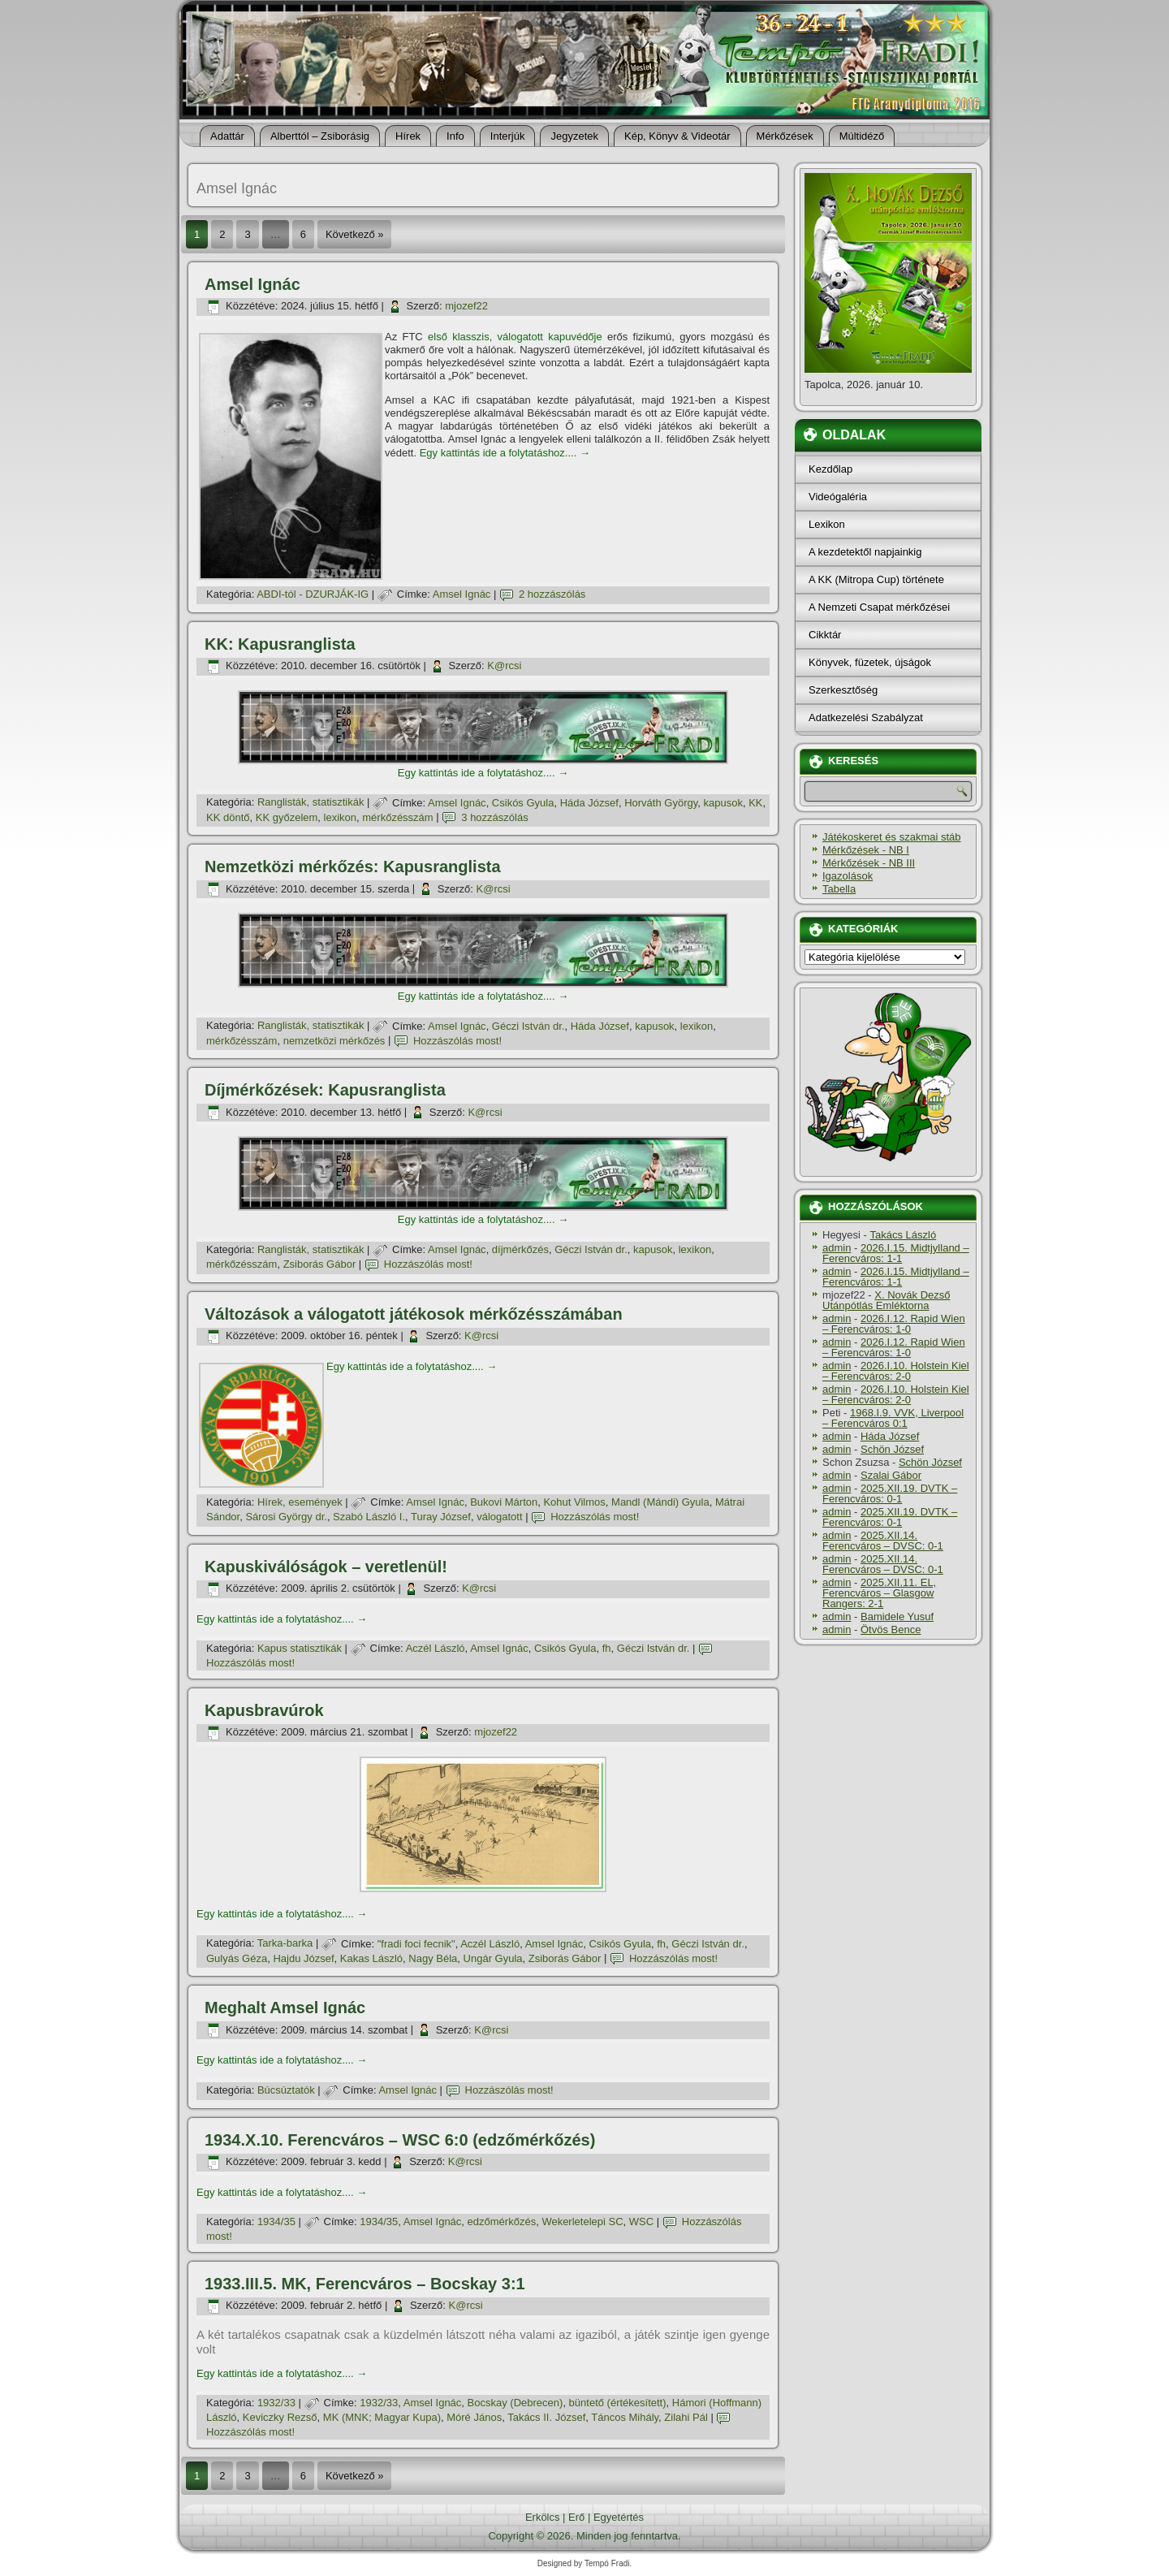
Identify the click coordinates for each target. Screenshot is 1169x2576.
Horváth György (660, 803)
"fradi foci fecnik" (416, 1944)
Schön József (892, 1449)
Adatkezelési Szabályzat (866, 717)
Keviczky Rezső (280, 2417)
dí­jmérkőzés (520, 1249)
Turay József (441, 1517)
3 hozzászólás (494, 817)
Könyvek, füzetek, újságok (870, 662)
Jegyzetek (574, 136)
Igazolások (847, 876)
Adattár (227, 136)
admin (836, 1248)
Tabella (839, 889)
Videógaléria (838, 497)
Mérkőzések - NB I (865, 850)
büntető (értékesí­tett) (617, 2403)
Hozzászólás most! (457, 1041)
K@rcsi (504, 665)
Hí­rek (408, 136)
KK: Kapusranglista (280, 644)
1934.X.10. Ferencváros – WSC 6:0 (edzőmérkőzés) (400, 2140)
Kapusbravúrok (264, 1710)
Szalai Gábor (891, 1475)
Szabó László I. (369, 1517)
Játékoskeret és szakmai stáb (891, 837)
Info (455, 136)
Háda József (589, 803)
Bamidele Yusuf (897, 1616)
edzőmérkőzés (502, 2221)
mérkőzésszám (397, 817)
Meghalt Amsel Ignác (285, 2007)
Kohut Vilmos (574, 1502)
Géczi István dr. (528, 1026)
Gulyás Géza (236, 1958)
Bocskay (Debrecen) (515, 2403)
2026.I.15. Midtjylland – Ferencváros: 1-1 (895, 1253)
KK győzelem (287, 817)
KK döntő (228, 817)
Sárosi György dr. (285, 1517)
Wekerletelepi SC (582, 2221)
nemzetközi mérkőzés (334, 1041)
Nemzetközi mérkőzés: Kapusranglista (353, 866)
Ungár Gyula (493, 1958)
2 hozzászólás (552, 594)
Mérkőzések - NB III (868, 863)
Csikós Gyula (523, 803)
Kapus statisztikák (299, 1648)
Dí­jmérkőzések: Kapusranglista (325, 1090)
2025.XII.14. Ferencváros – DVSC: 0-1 (882, 1540)
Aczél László (435, 1648)
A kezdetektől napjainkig (865, 552)
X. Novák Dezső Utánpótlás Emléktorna (886, 1300)
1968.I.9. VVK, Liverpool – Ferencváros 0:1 (893, 1418)
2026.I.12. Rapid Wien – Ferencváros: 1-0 (893, 1323)
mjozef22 (466, 306)
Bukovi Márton (503, 1502)
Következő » (355, 234)
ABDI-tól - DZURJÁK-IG (313, 594)
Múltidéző (862, 136)
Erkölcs (542, 2517)
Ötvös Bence (891, 1629)
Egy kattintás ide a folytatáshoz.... (505, 453)
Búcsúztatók (286, 2090)
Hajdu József (303, 1958)
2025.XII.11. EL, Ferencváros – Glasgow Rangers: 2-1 (879, 1593)
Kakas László (371, 1958)
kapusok (722, 803)
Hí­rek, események (300, 1502)
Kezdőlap (830, 469)
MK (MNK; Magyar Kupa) (382, 2417)
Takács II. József (546, 2417)
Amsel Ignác (252, 284)
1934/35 (276, 2221)
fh (606, 1648)
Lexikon (827, 524)
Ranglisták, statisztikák (311, 803)
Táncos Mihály (624, 2417)
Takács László (903, 1235)
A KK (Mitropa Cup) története (876, 579)
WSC (641, 2221)
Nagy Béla (432, 1958)
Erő (576, 2517)
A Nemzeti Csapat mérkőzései (879, 607)
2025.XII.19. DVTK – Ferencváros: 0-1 (889, 1493)
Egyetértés (618, 2517)
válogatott (499, 1517)
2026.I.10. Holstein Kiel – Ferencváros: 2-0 (895, 1370)
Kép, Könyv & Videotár (677, 136)
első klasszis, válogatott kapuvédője (515, 337)
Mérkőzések (785, 136)
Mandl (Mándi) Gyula (660, 1502)
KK (755, 803)
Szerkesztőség (843, 690)
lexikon (340, 817)
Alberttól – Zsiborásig (319, 136)
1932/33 (276, 2403)
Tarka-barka (285, 1944)
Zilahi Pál (685, 2417)
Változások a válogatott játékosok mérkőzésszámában (414, 1314)
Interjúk (507, 136)
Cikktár (825, 635)
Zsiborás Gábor (319, 1264)
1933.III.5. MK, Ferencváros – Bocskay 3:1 (365, 2284)
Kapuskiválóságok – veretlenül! (326, 1566)
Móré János (474, 2417)
